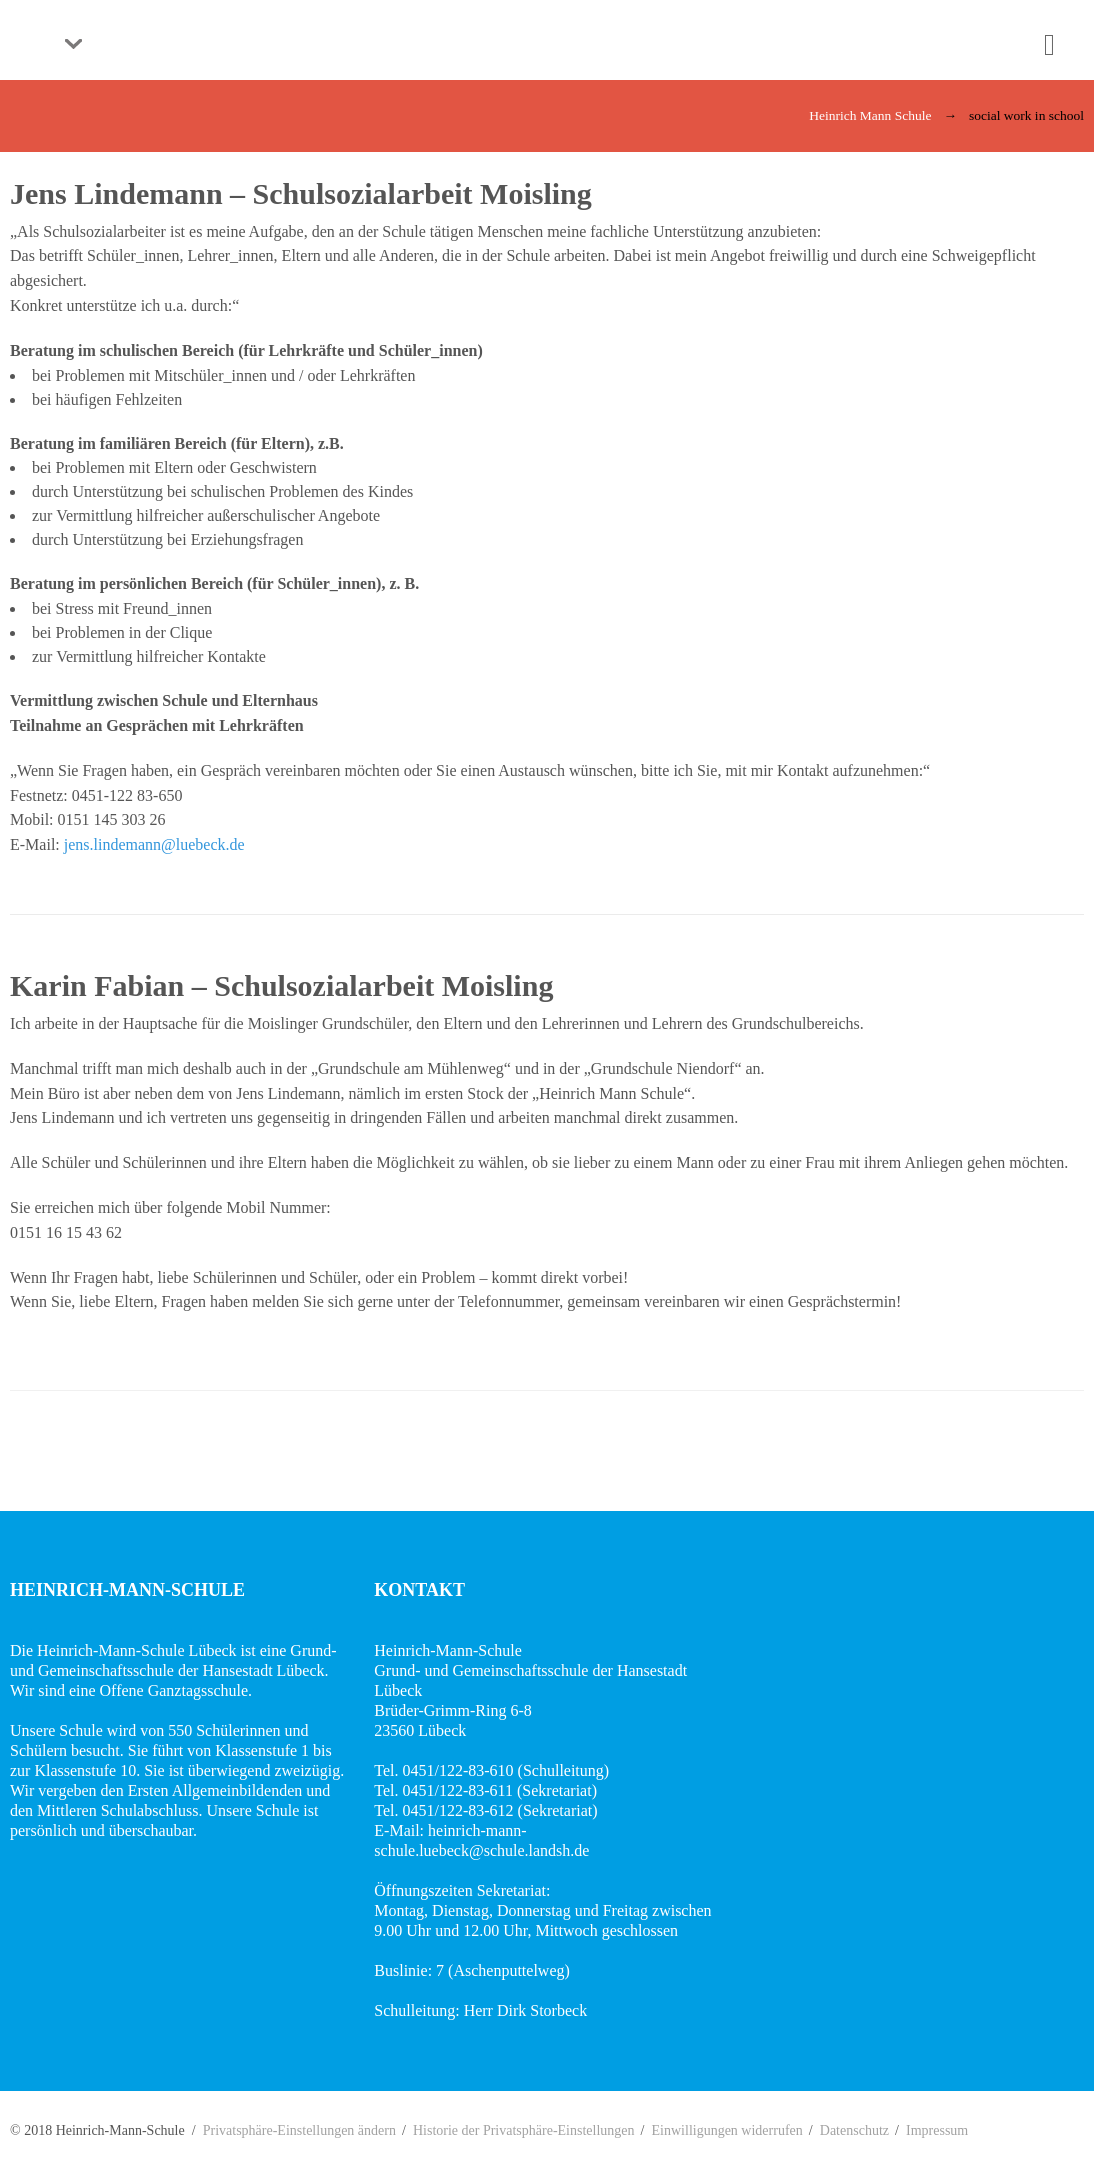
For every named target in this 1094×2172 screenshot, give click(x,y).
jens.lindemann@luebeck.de (154, 844)
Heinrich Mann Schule (870, 115)
